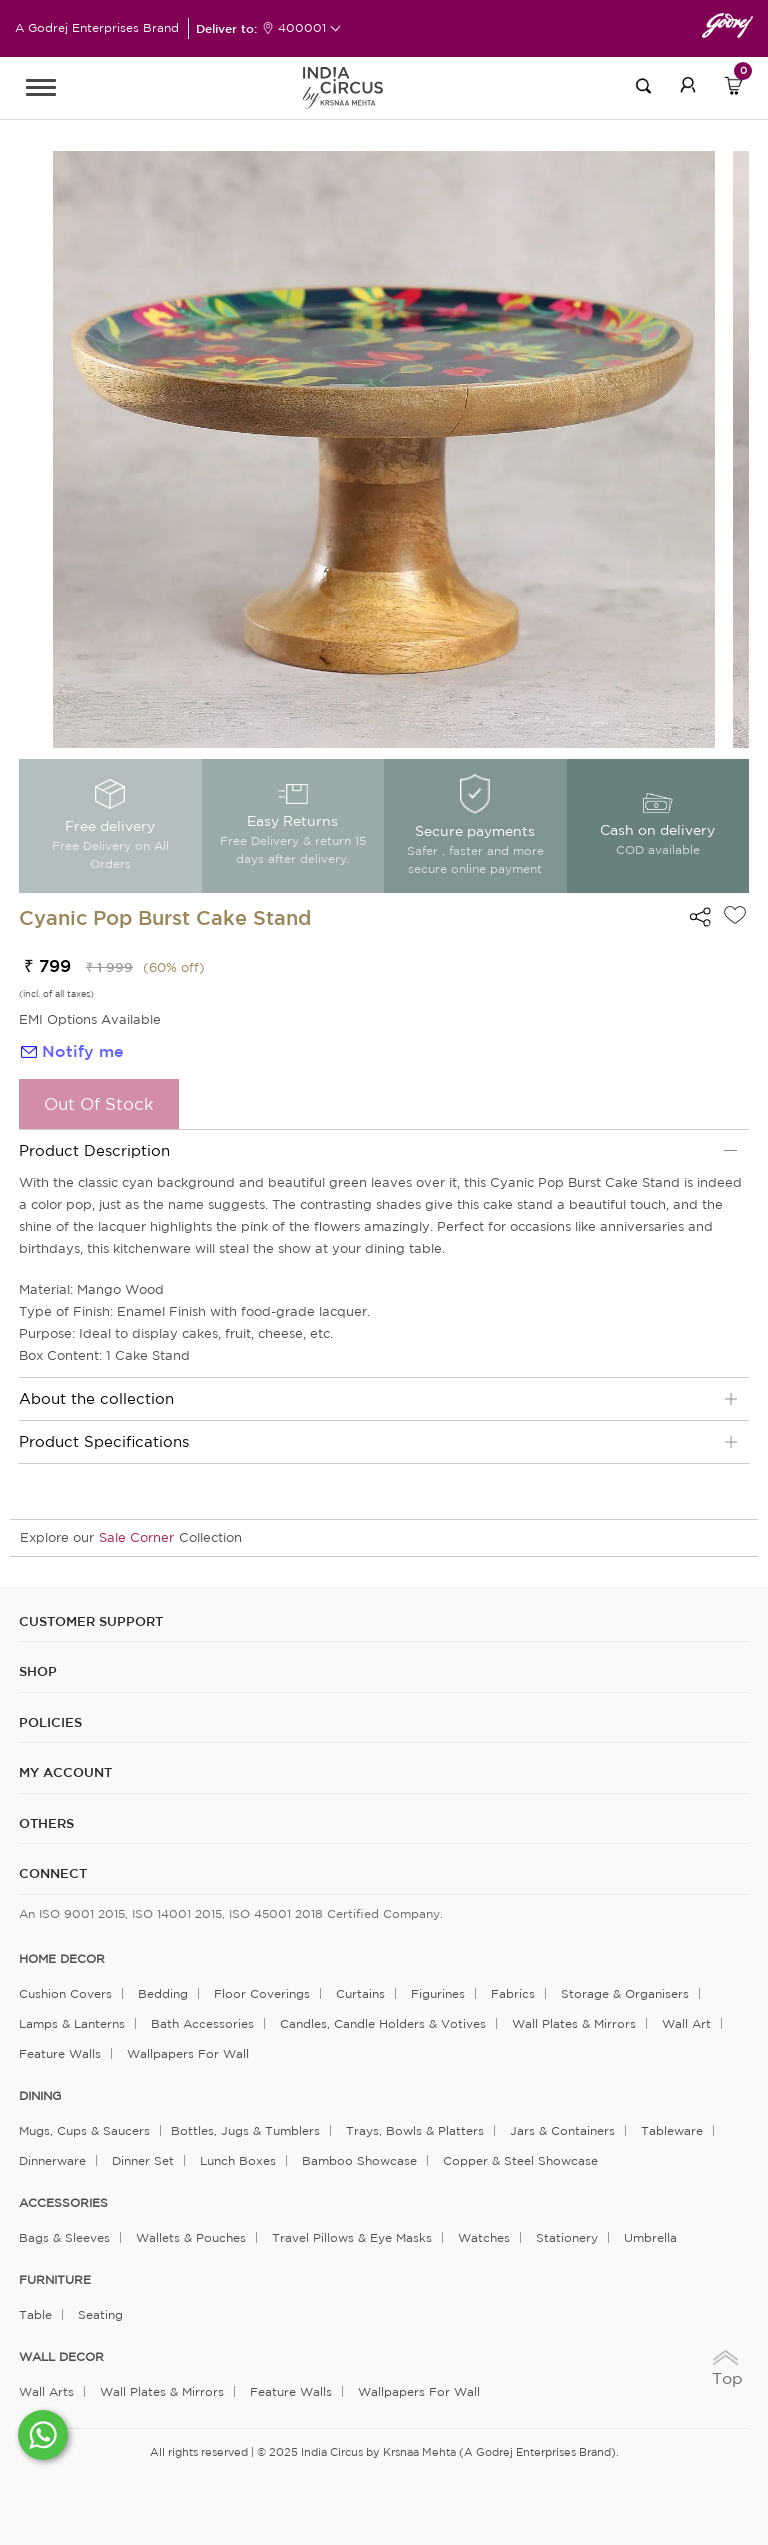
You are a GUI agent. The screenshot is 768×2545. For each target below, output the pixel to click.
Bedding (163, 1993)
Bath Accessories (202, 2023)
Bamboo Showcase (359, 2160)
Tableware (672, 2130)
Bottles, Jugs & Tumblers (245, 2130)
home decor (62, 1959)
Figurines (438, 1993)
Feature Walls (60, 2053)
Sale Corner (136, 1537)
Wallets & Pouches (191, 2237)
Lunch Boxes (238, 2160)
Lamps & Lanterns (72, 2023)
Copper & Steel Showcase (520, 2160)
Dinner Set (143, 2160)
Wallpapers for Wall (188, 2053)
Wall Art (686, 2023)
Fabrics (513, 1993)
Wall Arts (46, 2391)
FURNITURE (55, 2280)
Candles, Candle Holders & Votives (383, 2023)
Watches (484, 2237)
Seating (100, 2314)
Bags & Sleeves (64, 2237)
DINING (40, 2096)
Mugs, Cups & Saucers (84, 2130)
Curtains (360, 1993)
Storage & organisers (625, 1993)
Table (35, 2314)
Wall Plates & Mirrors (574, 2023)
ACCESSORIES (63, 2203)
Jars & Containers (562, 2130)
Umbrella (650, 2237)
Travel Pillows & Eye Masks (352, 2237)
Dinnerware (52, 2160)
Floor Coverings (262, 1993)
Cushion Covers (65, 1993)
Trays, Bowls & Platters (415, 2130)
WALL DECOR (61, 2357)
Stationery (567, 2237)
